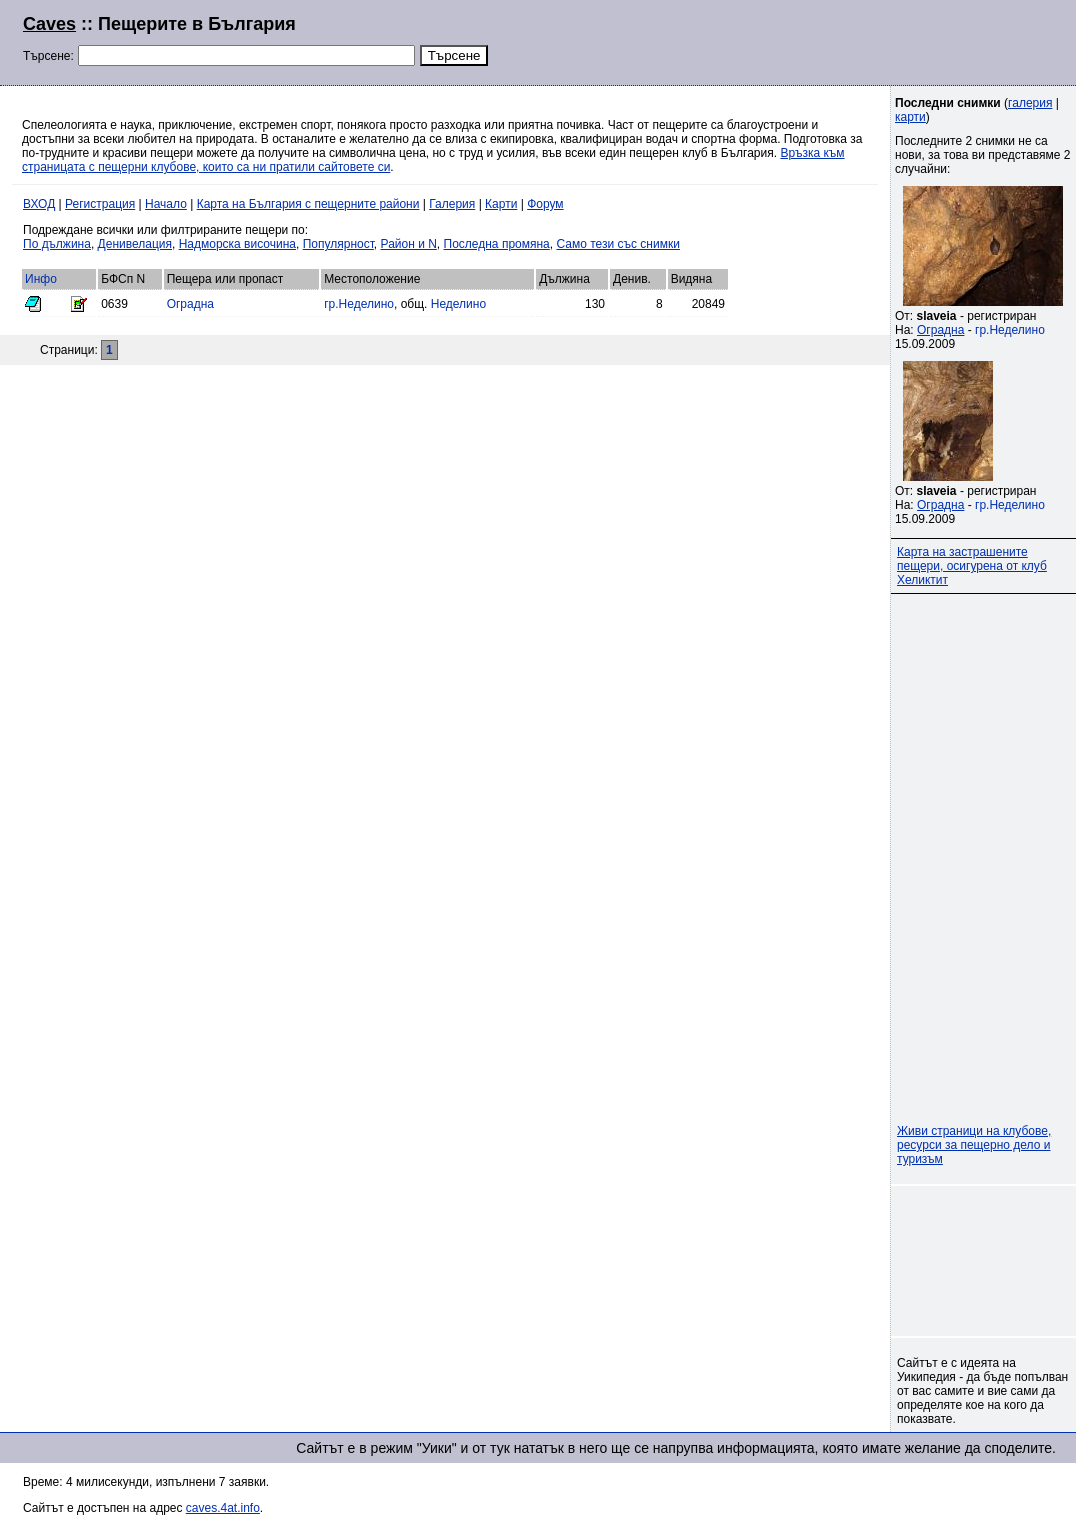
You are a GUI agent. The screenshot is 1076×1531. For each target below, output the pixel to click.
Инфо (41, 279)
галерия (1030, 103)
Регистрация (100, 204)
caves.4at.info (223, 1508)
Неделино (458, 304)
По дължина (57, 244)
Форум (545, 204)
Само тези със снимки (617, 244)
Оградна (190, 304)
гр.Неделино (359, 304)
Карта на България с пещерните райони (308, 204)
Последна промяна (497, 244)
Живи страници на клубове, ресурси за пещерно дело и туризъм (974, 1145)
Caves (49, 24)
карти (910, 117)
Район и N (409, 244)
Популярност (338, 244)
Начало (166, 204)
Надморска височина (237, 244)
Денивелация (135, 244)
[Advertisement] (810, 40)
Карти (501, 204)
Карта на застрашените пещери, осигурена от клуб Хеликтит (972, 566)
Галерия (452, 204)
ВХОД (39, 204)
